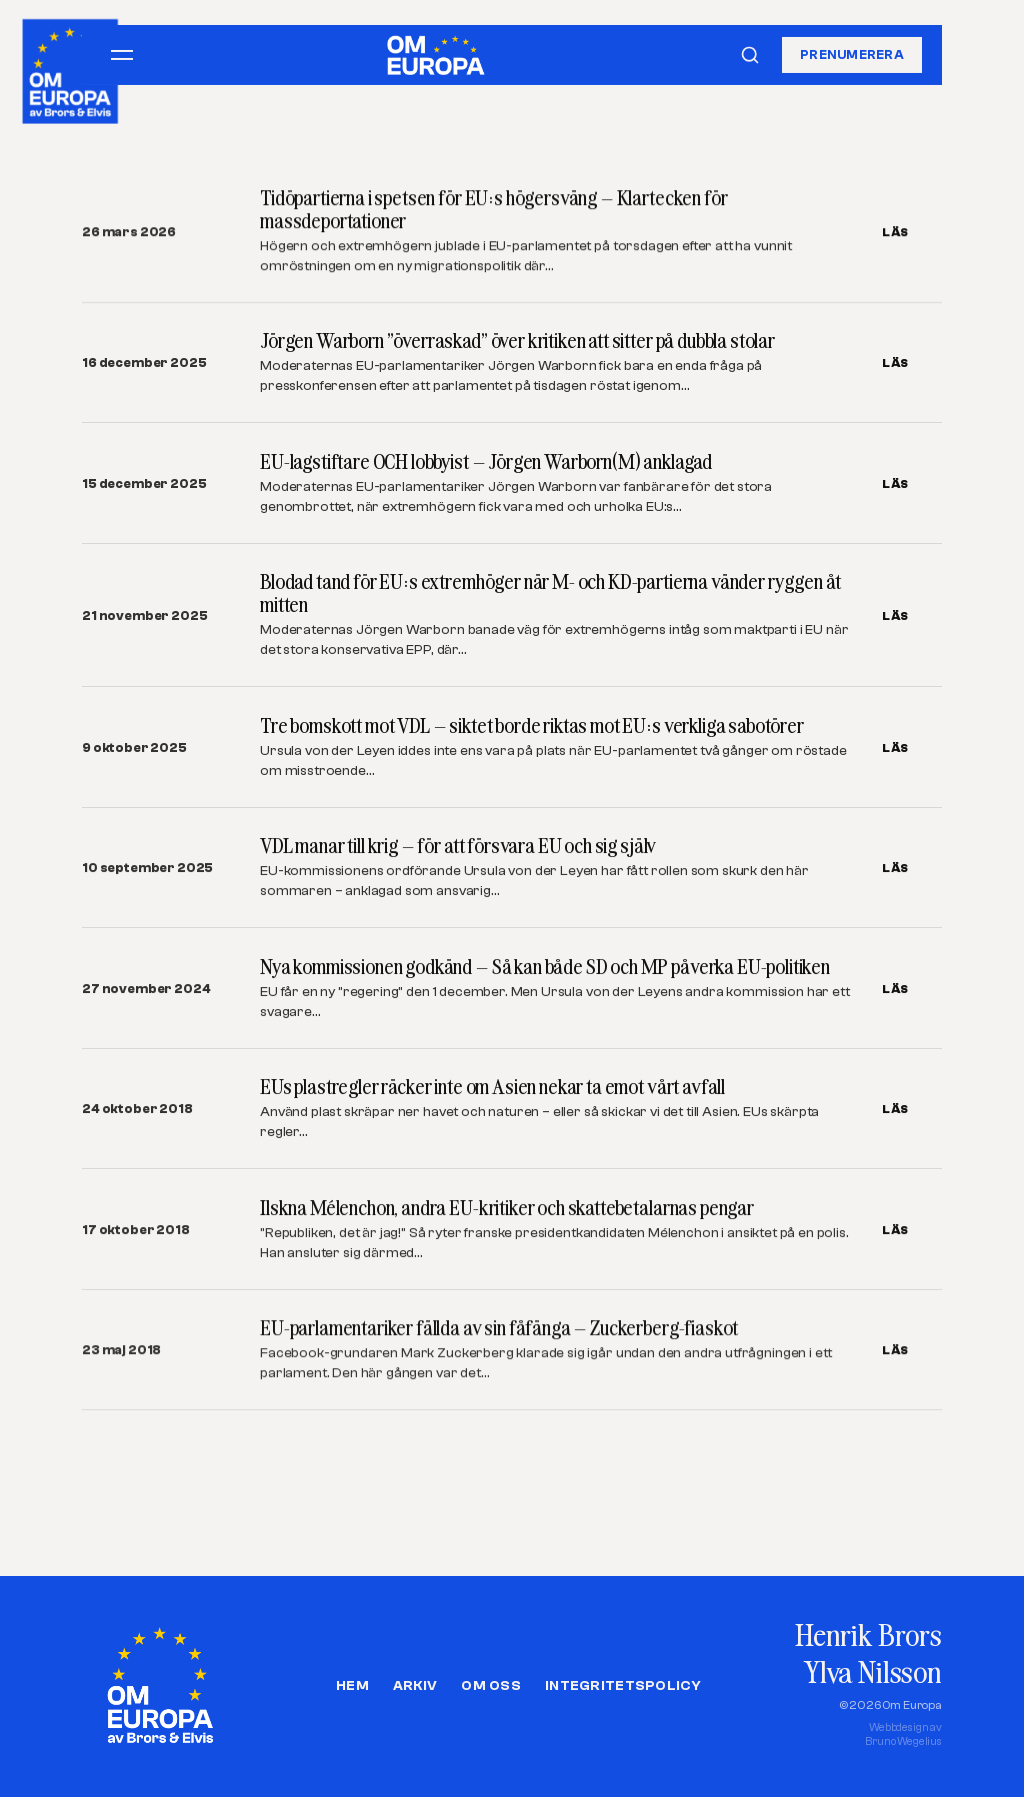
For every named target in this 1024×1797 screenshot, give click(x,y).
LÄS (895, 232)
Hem (352, 1686)
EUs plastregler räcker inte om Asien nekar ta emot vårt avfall (492, 1087)
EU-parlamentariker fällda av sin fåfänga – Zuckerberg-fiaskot (499, 1328)
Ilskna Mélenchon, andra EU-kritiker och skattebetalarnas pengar (507, 1207)
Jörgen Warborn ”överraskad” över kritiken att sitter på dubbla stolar (517, 340)
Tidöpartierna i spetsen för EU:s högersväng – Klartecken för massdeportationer (493, 209)
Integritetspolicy (623, 1686)
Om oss (491, 1686)
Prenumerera (852, 54)
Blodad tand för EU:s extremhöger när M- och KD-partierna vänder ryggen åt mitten (550, 593)
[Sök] (750, 55)
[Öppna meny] (122, 55)
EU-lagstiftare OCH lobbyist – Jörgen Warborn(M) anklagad (486, 461)
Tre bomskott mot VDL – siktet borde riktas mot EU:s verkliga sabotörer (532, 725)
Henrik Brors (868, 1634)
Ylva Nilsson (873, 1671)
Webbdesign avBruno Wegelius (903, 1734)
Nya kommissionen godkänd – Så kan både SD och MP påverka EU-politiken (545, 966)
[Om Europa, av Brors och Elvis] (71, 66)
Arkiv (415, 1686)
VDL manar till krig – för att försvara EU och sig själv (458, 845)
